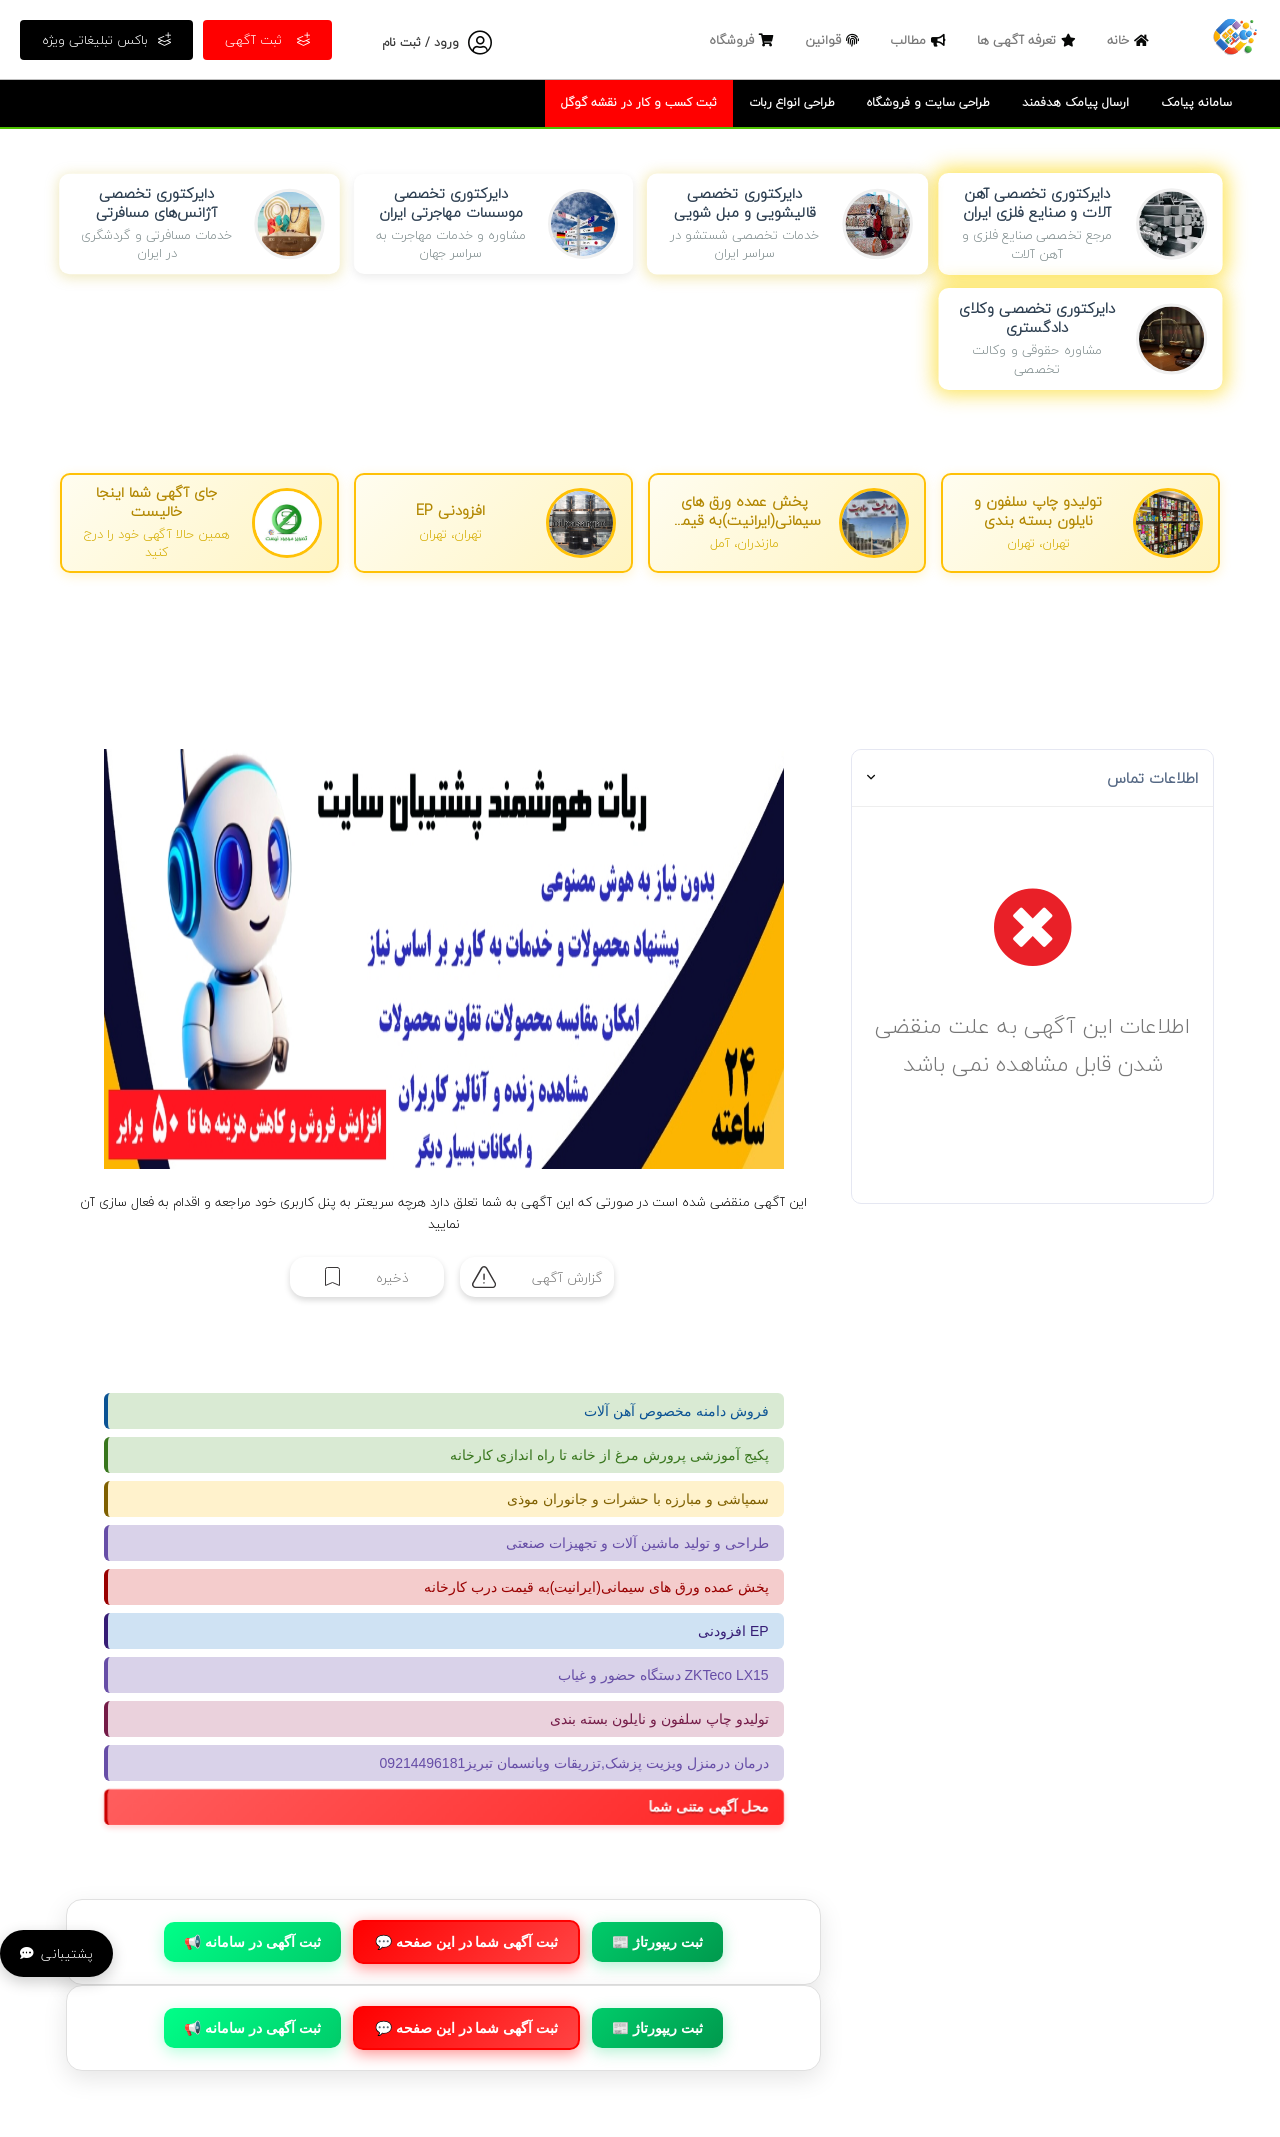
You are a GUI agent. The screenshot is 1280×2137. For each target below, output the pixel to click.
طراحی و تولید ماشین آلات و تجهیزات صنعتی (637, 1543)
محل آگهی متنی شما (719, 1807)
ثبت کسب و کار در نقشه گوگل (639, 102)
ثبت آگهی (267, 40)
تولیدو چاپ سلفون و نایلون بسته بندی (659, 1719)
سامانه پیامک (1196, 102)
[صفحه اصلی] (1235, 35)
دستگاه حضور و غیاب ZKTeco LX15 (663, 1675)
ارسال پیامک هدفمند (1075, 102)
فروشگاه (744, 40)
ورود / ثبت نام (420, 42)
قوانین (834, 40)
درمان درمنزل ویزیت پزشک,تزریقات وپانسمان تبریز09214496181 (574, 1763)
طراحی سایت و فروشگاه (928, 102)
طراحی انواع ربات (792, 102)
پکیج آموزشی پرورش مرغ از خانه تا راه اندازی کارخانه (609, 1455)
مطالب (920, 40)
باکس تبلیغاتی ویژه (106, 40)
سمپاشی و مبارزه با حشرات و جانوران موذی (637, 1499)
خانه (1130, 40)
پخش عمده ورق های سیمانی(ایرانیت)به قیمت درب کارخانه (596, 1587)
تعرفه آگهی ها (1029, 40)
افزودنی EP (733, 1631)
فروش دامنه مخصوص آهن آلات (676, 1411)
